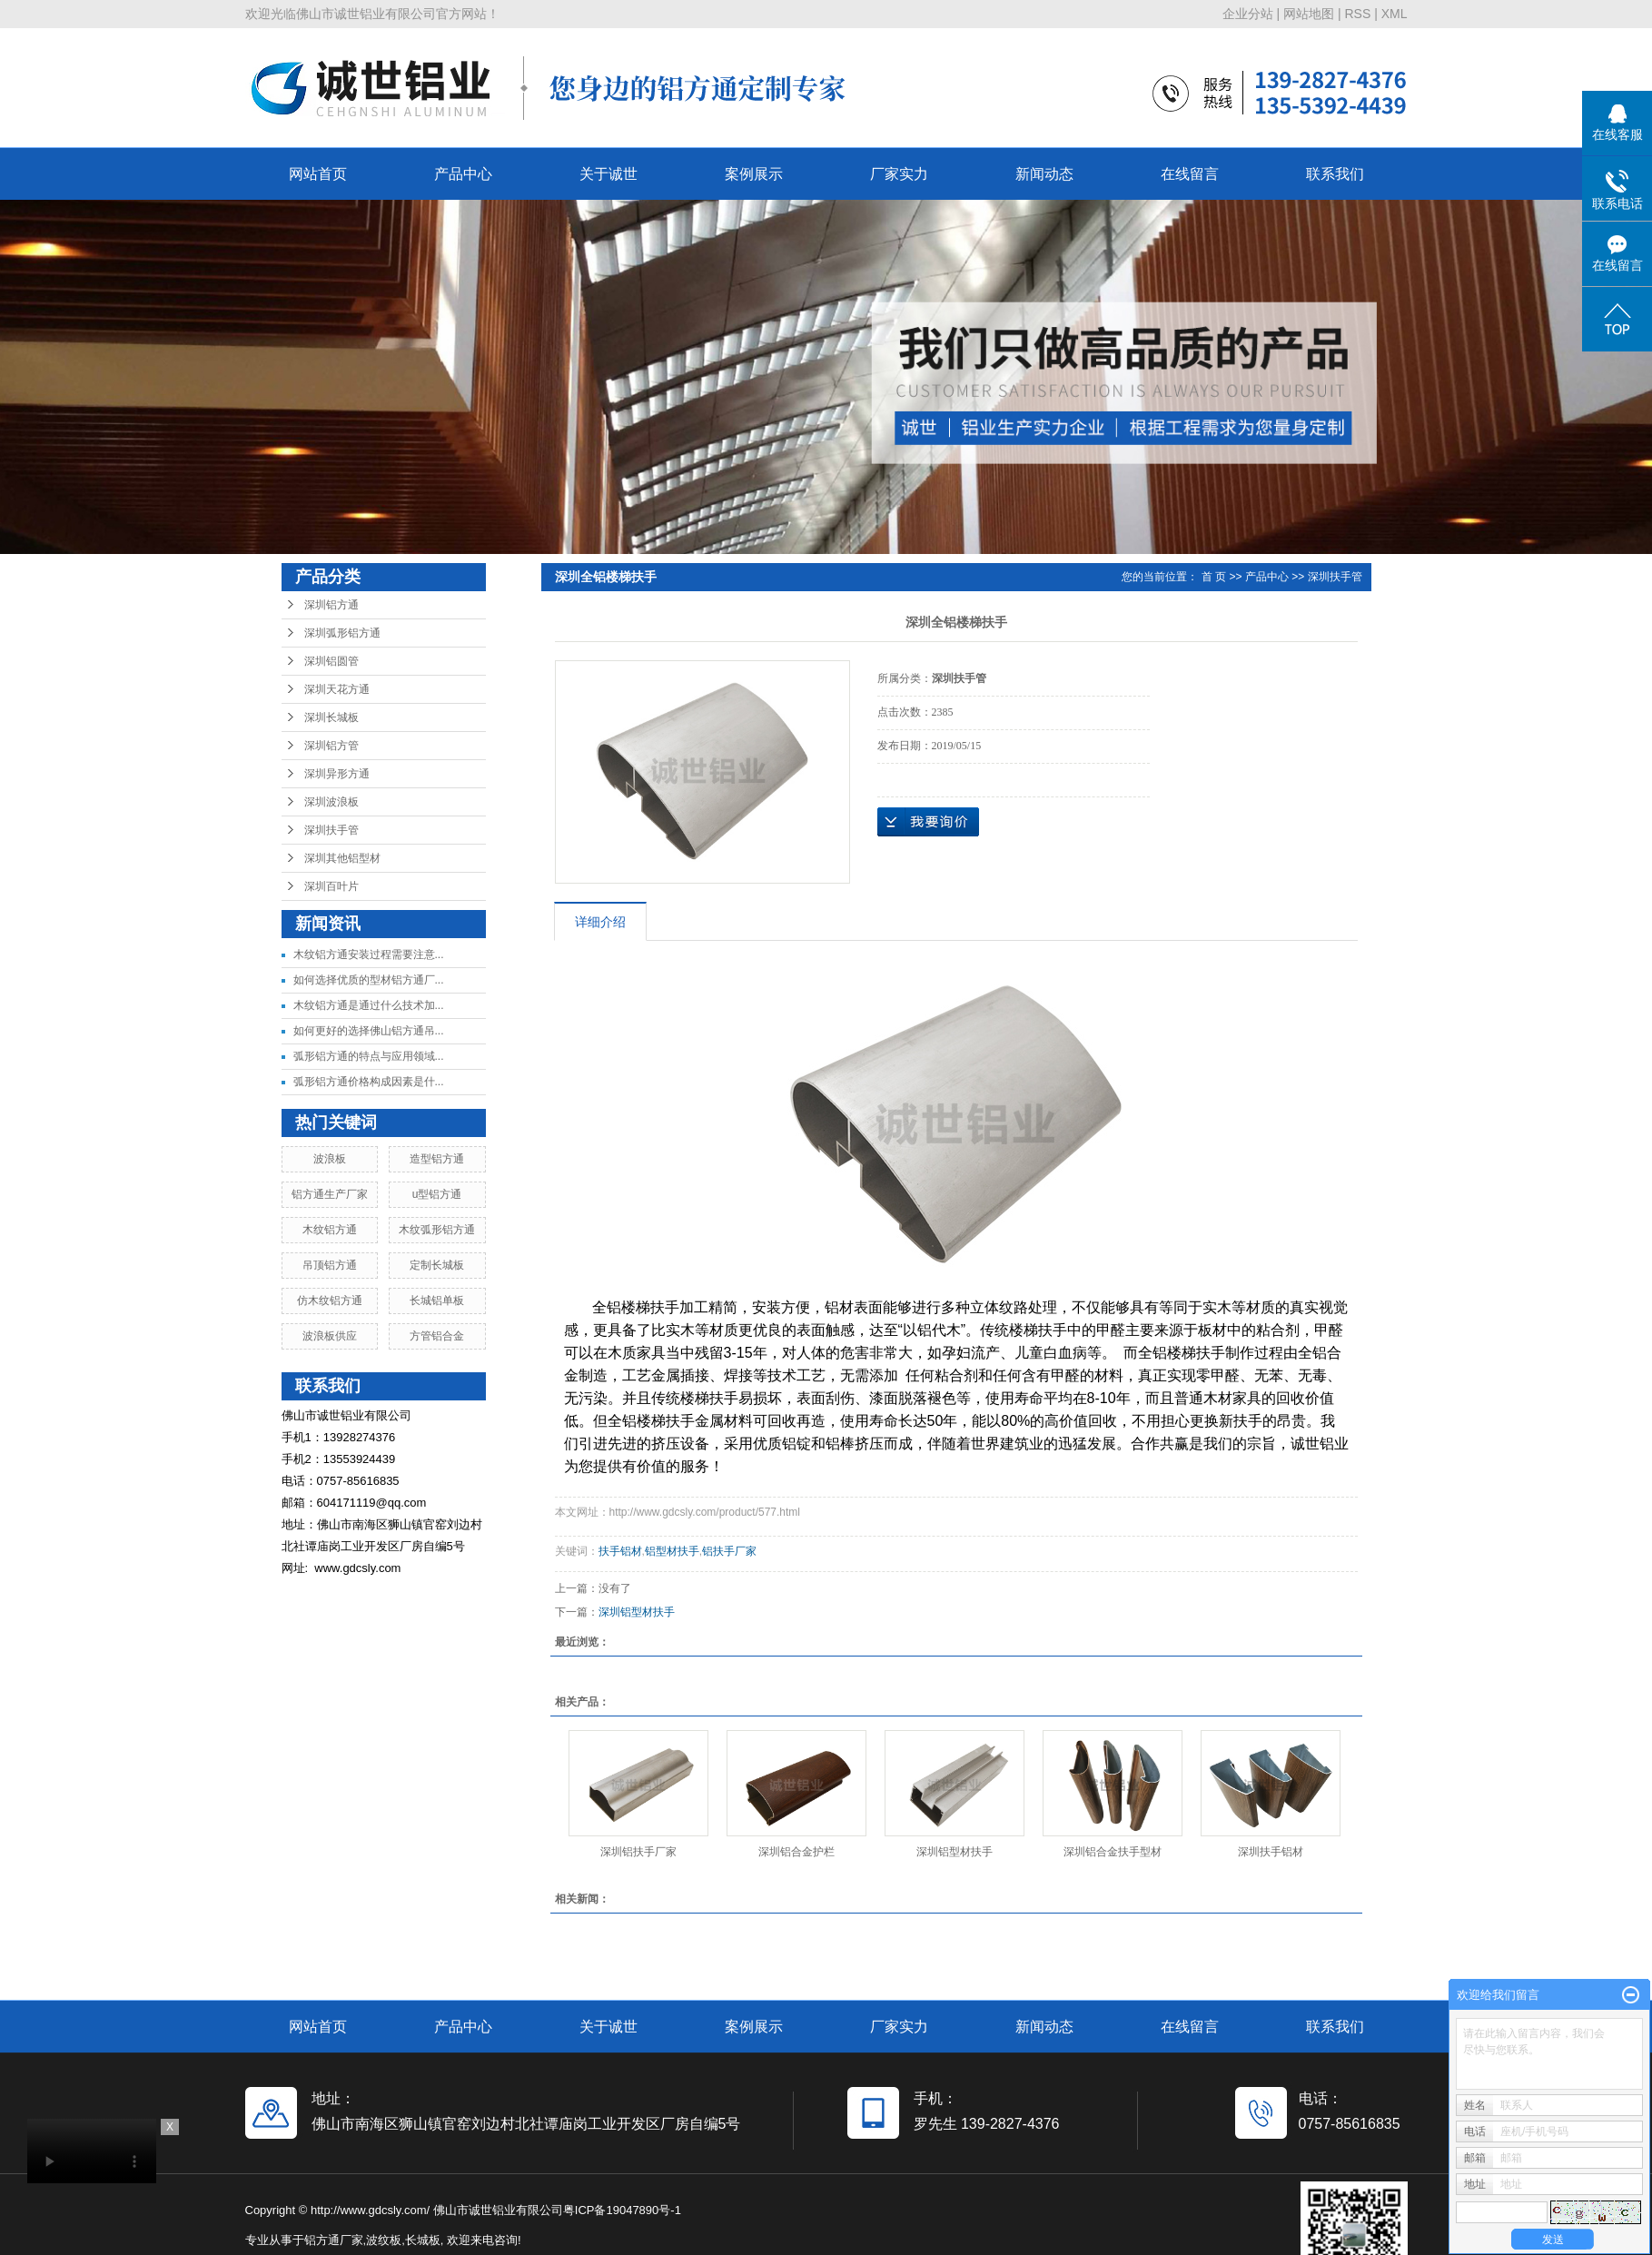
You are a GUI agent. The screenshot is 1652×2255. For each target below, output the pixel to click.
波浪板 (329, 1158)
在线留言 (1190, 174)
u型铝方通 (437, 1194)
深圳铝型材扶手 (636, 1612)
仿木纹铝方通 (329, 1300)
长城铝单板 (437, 1300)
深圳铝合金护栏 (796, 1851)
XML (1394, 13)
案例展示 (754, 174)
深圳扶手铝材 (1270, 1851)
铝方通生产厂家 (330, 1194)
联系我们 (1335, 174)
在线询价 (928, 821)
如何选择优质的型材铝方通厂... (368, 980)
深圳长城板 (331, 717)
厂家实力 (899, 174)
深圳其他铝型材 (342, 858)
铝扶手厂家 (729, 1551)
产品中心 (463, 174)
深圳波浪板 (331, 802)
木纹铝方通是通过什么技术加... (368, 1005)
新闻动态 (1044, 174)
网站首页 (318, 174)
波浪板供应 (329, 1336)
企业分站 (1247, 13)
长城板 (422, 2240)
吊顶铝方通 (329, 1265)
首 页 (1214, 576)
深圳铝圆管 (331, 661)
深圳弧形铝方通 (342, 633)
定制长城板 (437, 1265)
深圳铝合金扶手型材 (1112, 1851)
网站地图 (1308, 13)
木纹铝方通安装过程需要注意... (368, 954)
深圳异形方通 (337, 773)
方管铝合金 (437, 1336)
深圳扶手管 (331, 830)
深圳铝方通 (331, 604)
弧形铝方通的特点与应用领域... (368, 1056)
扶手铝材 (620, 1551)
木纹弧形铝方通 (437, 1229)
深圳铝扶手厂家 (638, 1851)
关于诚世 (608, 174)
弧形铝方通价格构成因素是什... (368, 1081)
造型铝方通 (437, 1158)
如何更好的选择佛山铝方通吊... (368, 1030)
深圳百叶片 (331, 886)
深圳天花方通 (337, 689)
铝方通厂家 (333, 2240)
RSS (1357, 13)
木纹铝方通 (329, 1229)
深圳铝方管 (331, 745)
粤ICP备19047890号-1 (622, 2210)
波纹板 (383, 2240)
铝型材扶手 (672, 1551)
